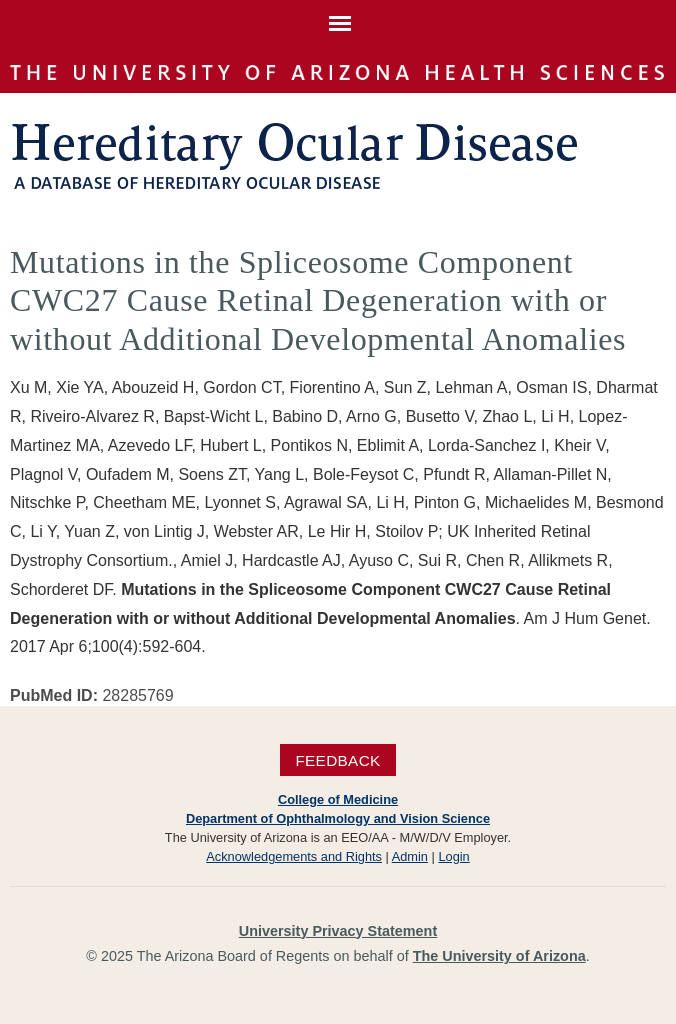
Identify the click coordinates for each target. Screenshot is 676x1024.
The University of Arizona (499, 956)
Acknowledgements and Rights (294, 856)
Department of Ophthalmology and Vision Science (338, 818)
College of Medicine (338, 799)
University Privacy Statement (338, 931)
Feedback (337, 759)
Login (453, 856)
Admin (410, 856)
